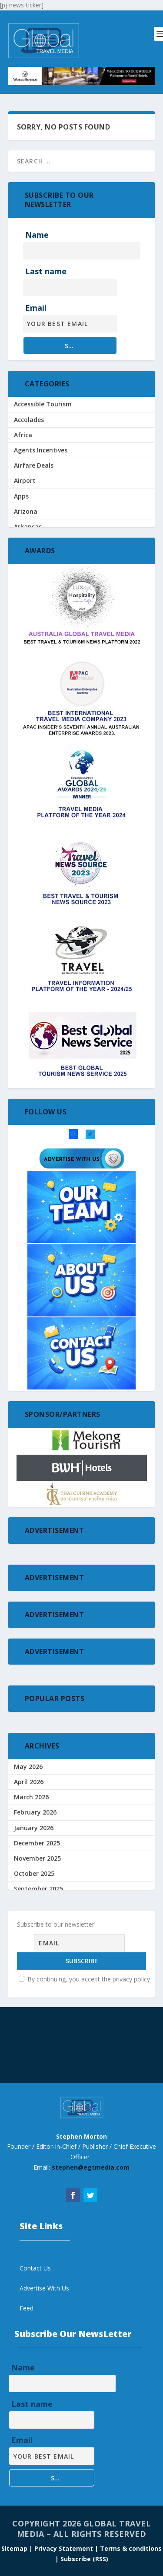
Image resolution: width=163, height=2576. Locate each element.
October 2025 (34, 1873)
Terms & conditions (131, 2548)
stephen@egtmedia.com (91, 2167)
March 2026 (31, 1797)
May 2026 (28, 1766)
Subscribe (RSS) (84, 2559)
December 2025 (37, 1843)
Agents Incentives (40, 450)
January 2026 (33, 1828)
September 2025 (38, 1889)
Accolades (29, 419)
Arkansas (28, 526)
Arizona (25, 511)
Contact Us (35, 2268)
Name (37, 234)
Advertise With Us (44, 2288)
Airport (25, 480)
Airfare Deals (33, 465)
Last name (46, 271)
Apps (21, 496)
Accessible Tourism (43, 404)
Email (36, 307)
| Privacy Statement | (63, 2548)
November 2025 (37, 1858)
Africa (23, 435)
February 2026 (35, 1812)
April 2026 (28, 1782)
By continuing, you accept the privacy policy (84, 1979)
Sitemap (15, 2548)
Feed (26, 2308)
